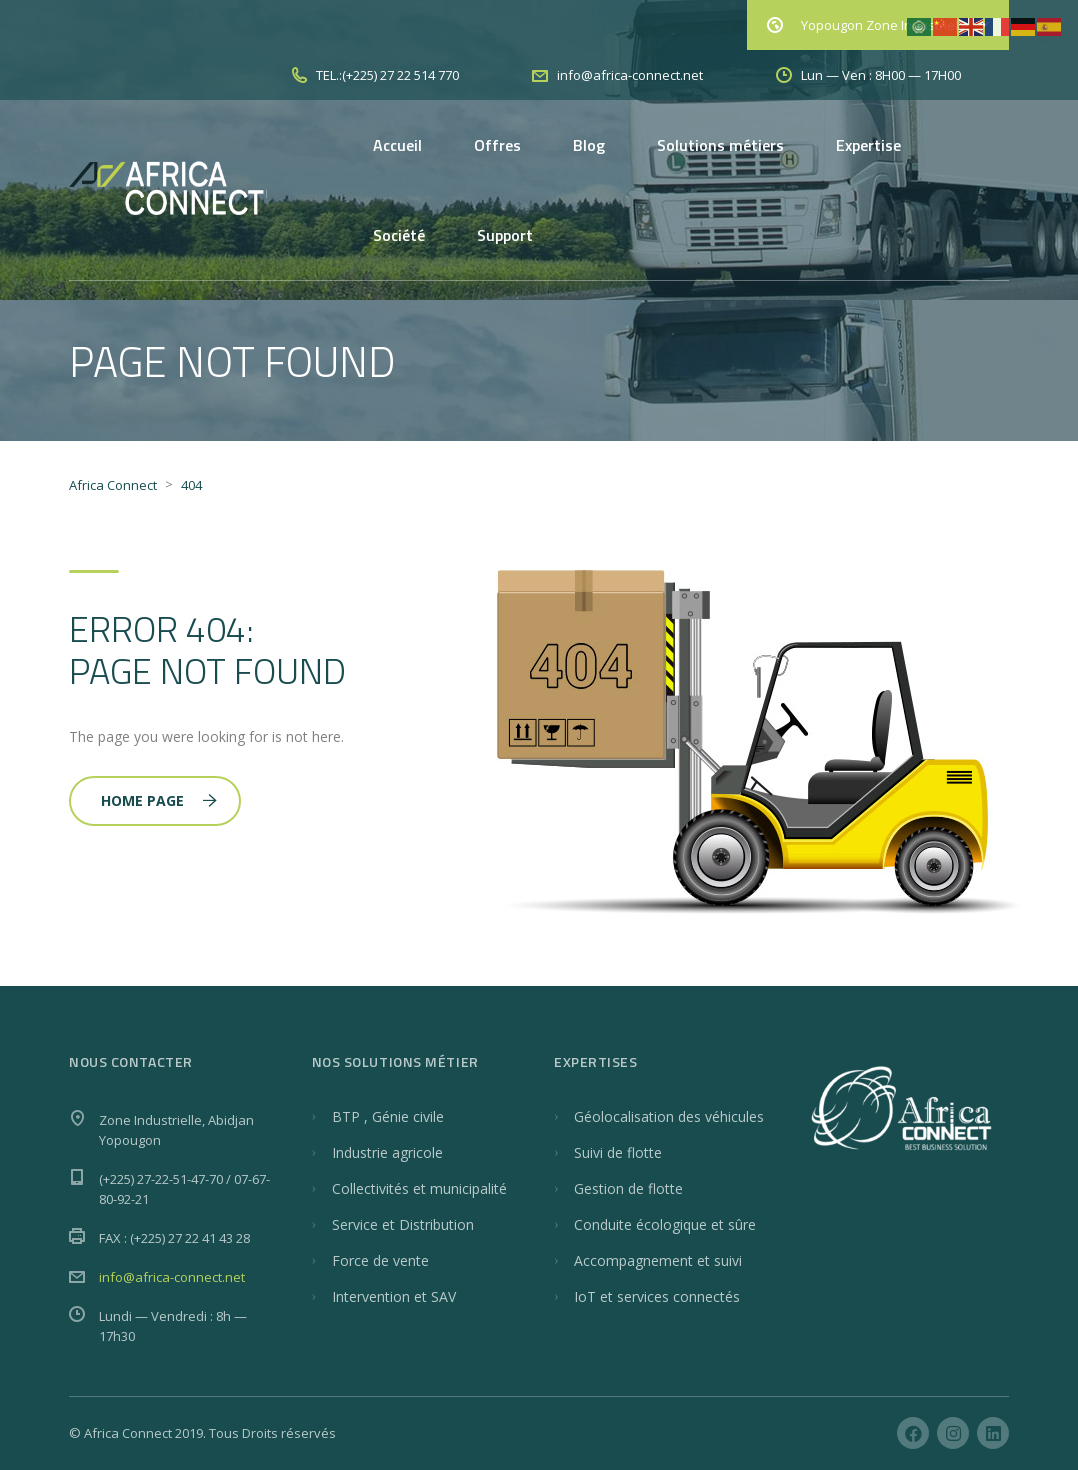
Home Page (159, 800)
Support (505, 235)
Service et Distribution (403, 1224)
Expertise (868, 145)
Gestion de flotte (628, 1188)
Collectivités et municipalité (419, 1188)
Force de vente (380, 1260)
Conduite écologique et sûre (665, 1224)
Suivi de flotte (618, 1152)
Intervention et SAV (394, 1296)
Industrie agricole (387, 1152)
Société (399, 235)
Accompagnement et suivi (658, 1260)
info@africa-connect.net (172, 1277)
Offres (497, 145)
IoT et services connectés (657, 1296)
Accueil (397, 145)
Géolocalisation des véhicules (669, 1116)
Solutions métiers (720, 145)
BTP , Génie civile (388, 1116)
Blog (589, 145)
